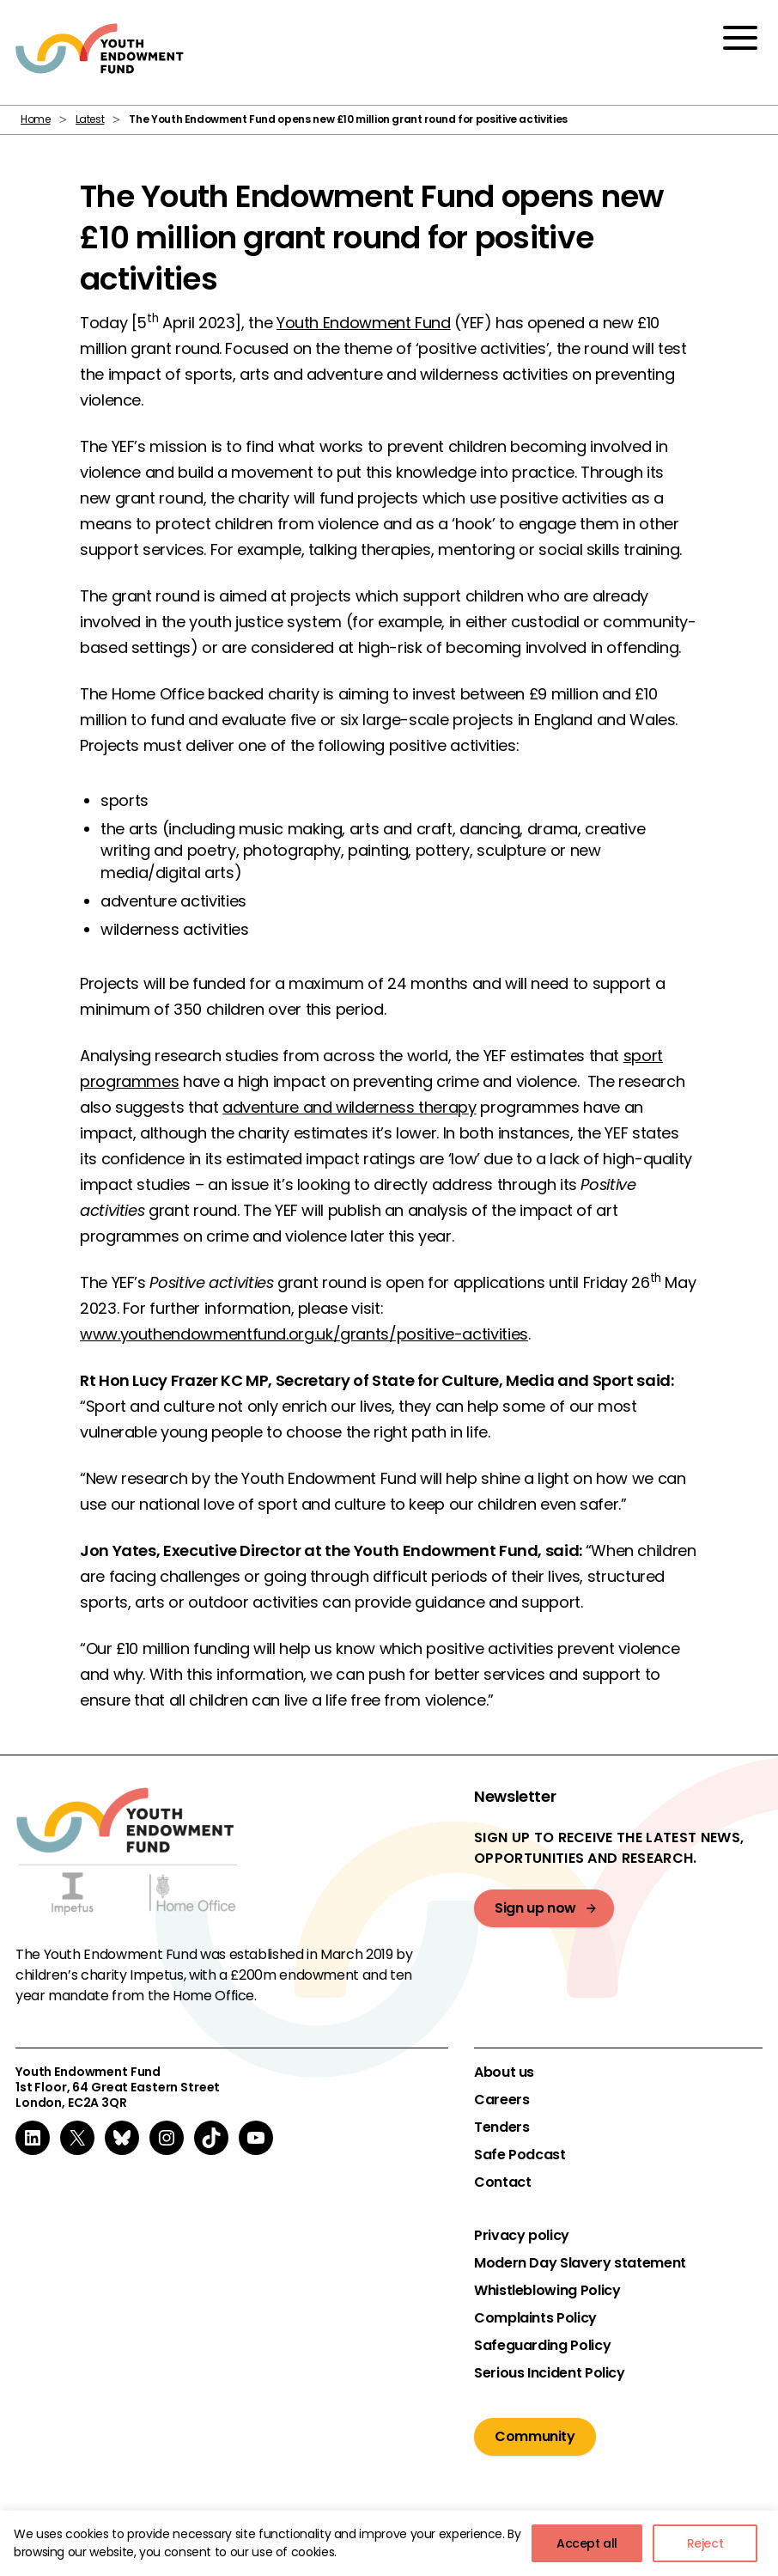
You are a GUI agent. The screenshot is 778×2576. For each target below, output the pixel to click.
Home (36, 119)
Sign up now (535, 1908)
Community (535, 2436)
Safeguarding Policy (542, 2345)
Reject (705, 2543)
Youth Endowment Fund (364, 322)
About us (504, 2072)
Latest (90, 119)
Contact (502, 2182)
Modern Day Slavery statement (580, 2263)
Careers (501, 2100)
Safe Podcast (520, 2155)
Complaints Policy (535, 2318)
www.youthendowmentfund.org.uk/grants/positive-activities (304, 1334)
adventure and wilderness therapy (349, 1107)
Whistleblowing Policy (547, 2290)
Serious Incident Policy (549, 2373)
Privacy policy (521, 2235)
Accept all (586, 2543)
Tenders (501, 2127)
